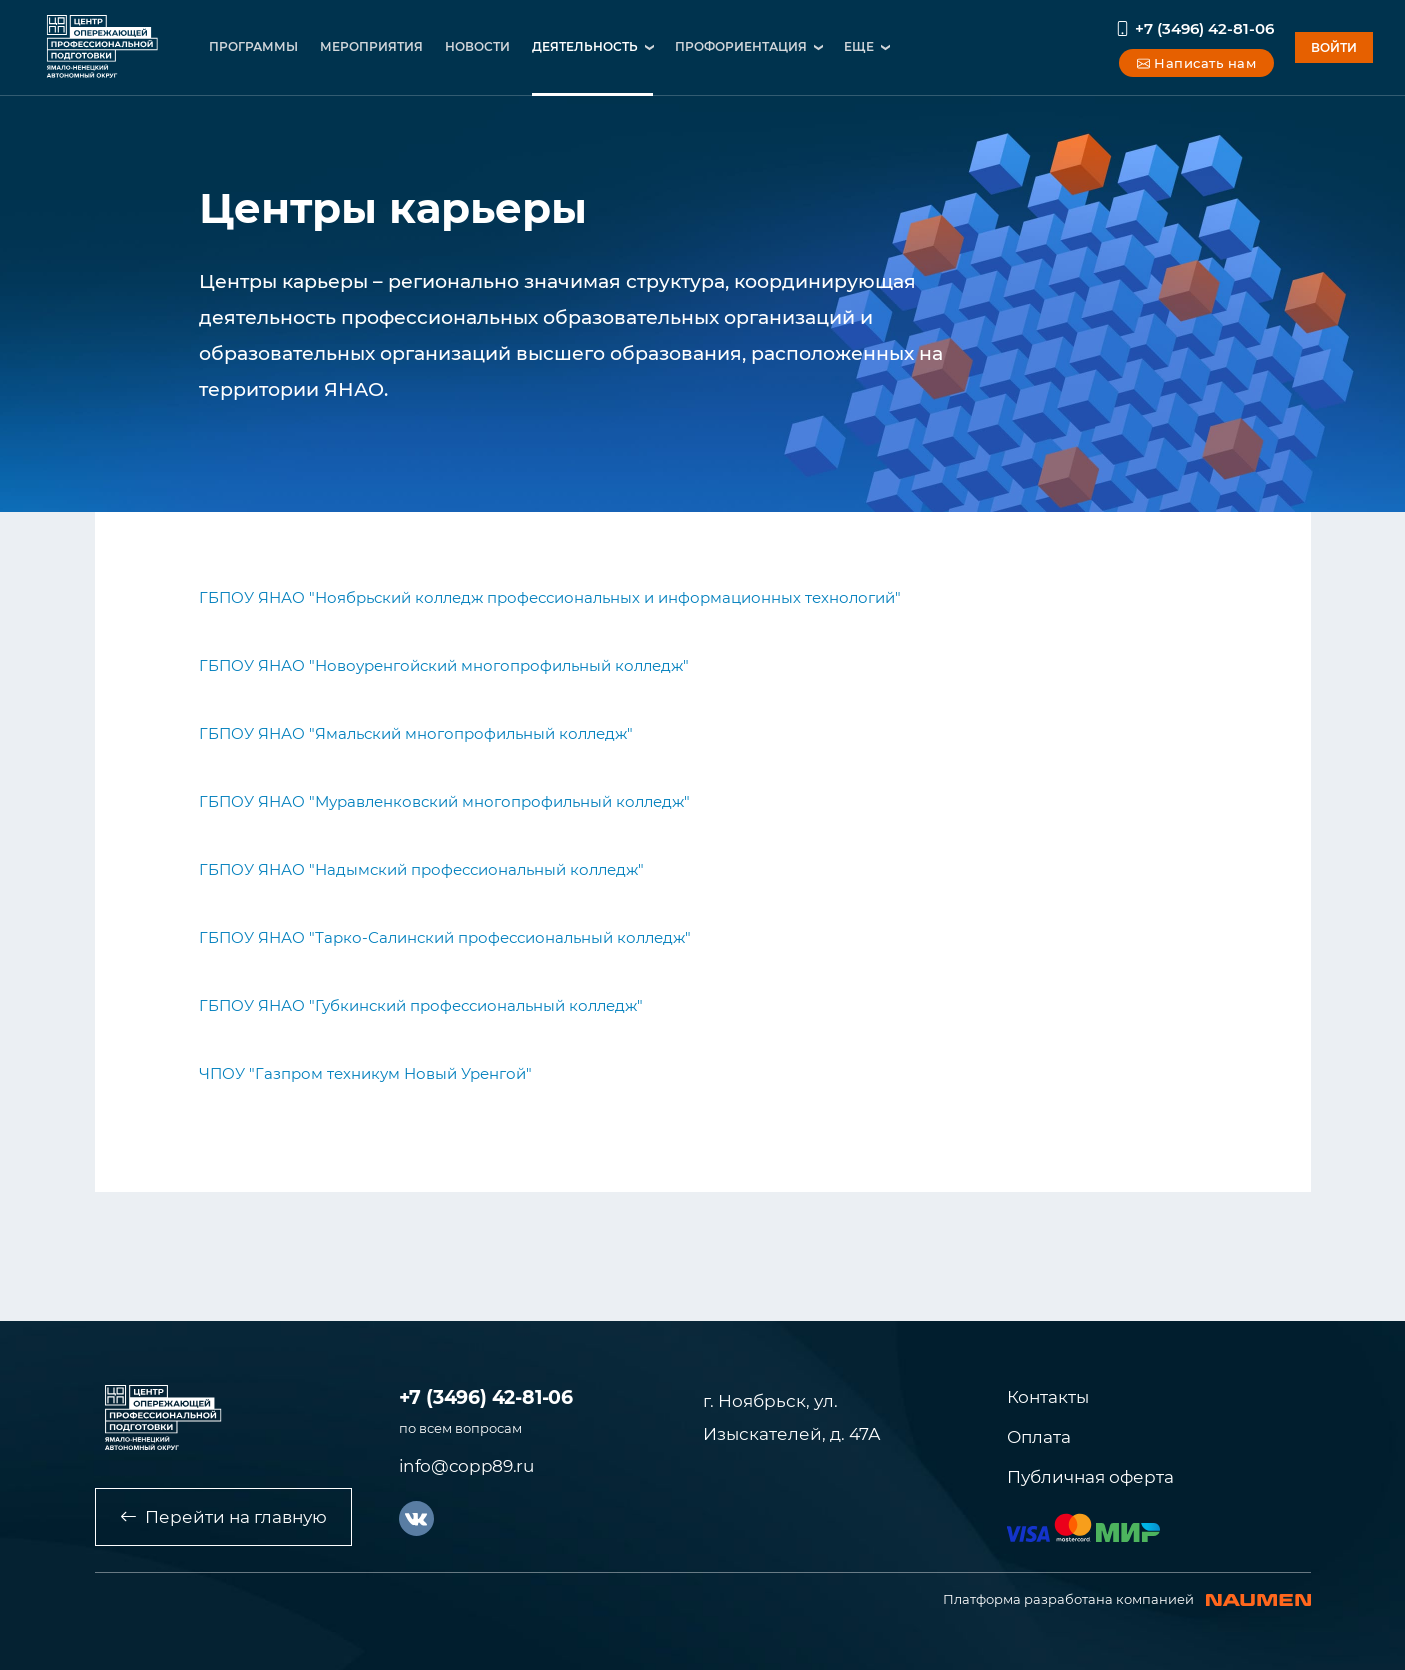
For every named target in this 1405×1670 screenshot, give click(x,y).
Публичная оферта (1090, 1477)
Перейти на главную (223, 1517)
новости (477, 46)
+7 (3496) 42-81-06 (1194, 28)
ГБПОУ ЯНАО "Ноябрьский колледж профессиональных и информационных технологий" (550, 597)
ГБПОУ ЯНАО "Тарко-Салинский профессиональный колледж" (445, 937)
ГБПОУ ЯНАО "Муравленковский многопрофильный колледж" (444, 801)
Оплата (1039, 1437)
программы (253, 46)
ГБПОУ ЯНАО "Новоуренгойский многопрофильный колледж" (444, 665)
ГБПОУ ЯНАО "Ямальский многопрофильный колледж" (416, 733)
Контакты (1048, 1397)
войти (1334, 47)
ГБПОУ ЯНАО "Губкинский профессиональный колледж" (421, 1005)
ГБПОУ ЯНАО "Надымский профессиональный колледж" (421, 869)
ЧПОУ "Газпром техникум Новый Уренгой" (365, 1073)
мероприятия (371, 46)
